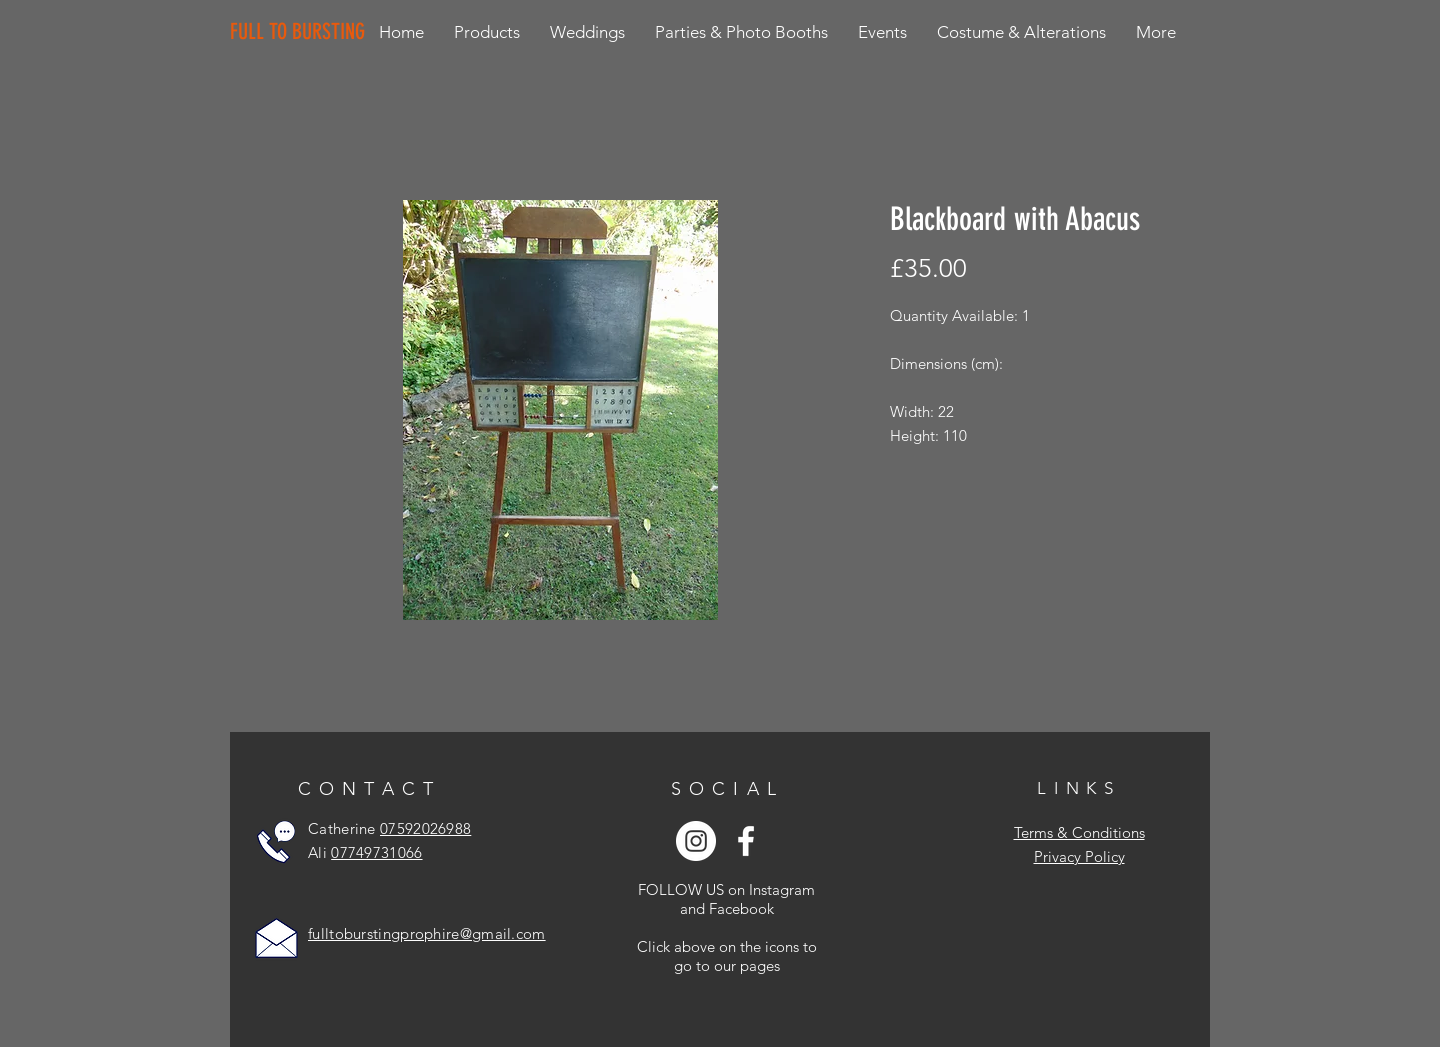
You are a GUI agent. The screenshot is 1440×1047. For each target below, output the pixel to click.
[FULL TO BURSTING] (301, 32)
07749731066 (376, 852)
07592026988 (425, 828)
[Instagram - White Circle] (696, 841)
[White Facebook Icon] (746, 841)
